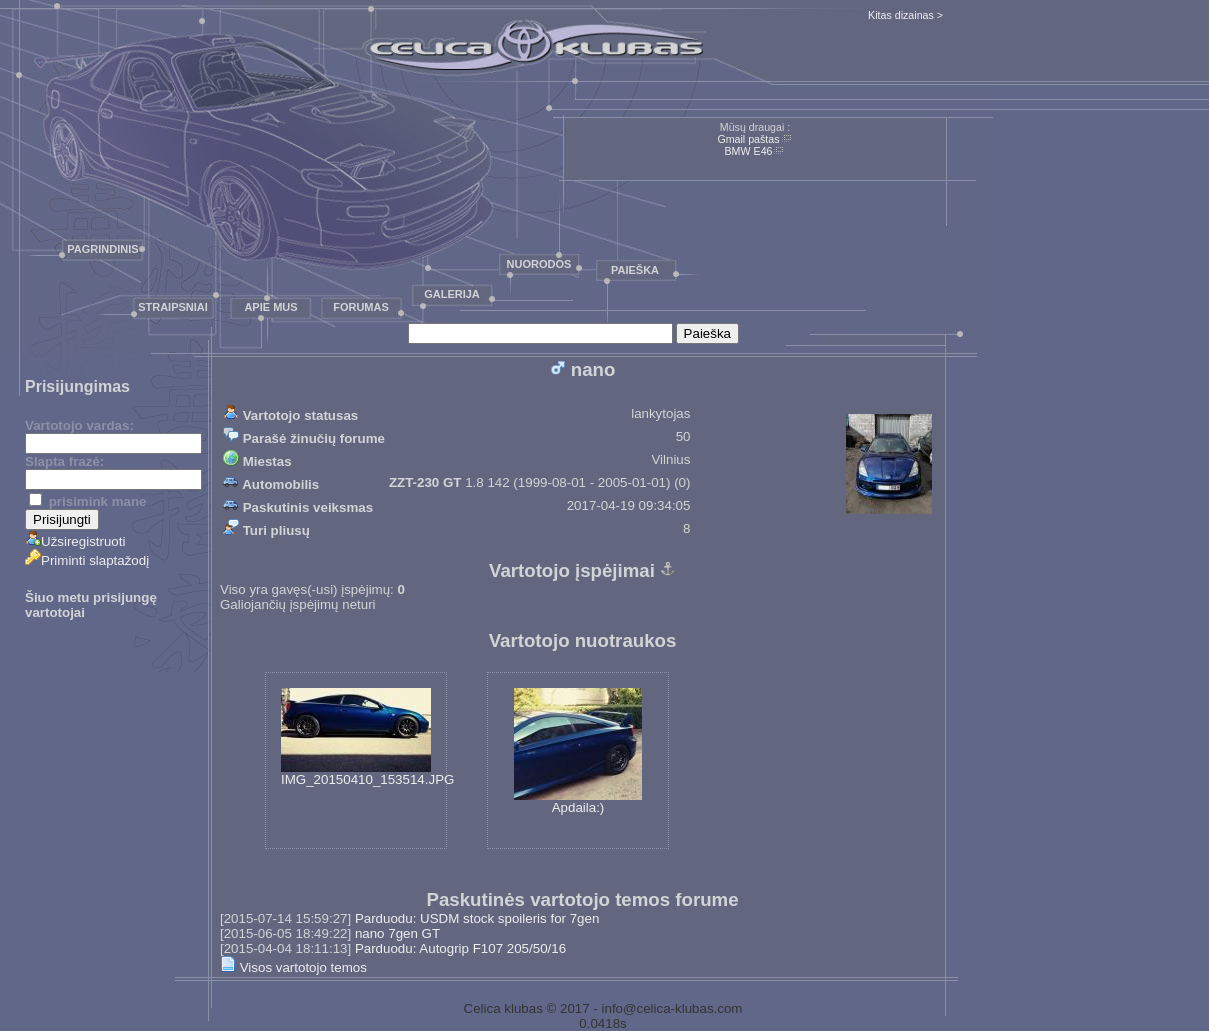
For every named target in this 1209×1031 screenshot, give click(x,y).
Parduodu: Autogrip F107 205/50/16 (460, 948)
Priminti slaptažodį (87, 560)
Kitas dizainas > (905, 15)
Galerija (452, 294)
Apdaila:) (578, 751)
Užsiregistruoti (75, 541)
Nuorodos (539, 264)
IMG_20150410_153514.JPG (367, 737)
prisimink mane (87, 501)
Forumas (361, 307)
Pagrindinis (102, 249)
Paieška (635, 270)
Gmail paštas (748, 139)
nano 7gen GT (397, 933)
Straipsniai (173, 307)
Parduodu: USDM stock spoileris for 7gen (477, 918)
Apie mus (270, 307)
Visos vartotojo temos (293, 967)
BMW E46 (749, 151)
